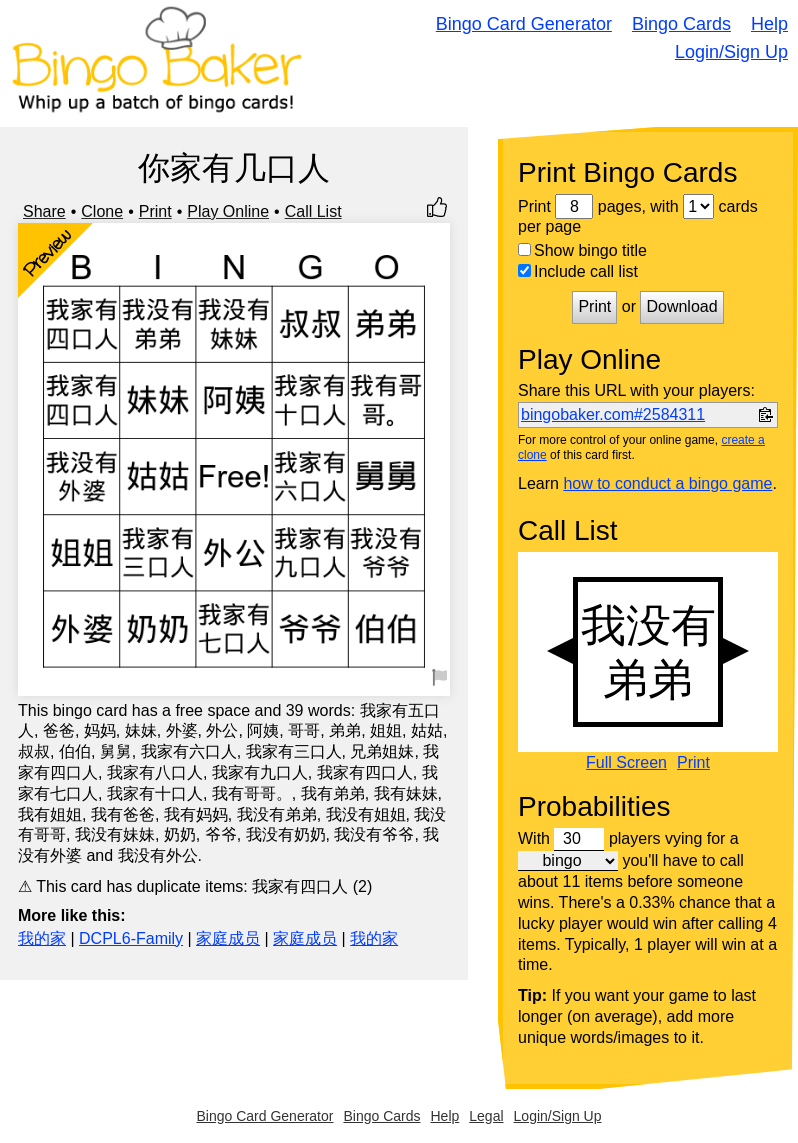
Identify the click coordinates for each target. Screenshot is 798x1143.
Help (769, 24)
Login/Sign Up (731, 52)
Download (681, 306)
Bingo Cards (681, 24)
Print (155, 211)
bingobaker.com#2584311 (613, 414)
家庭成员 (228, 938)
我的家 (42, 938)
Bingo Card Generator (524, 24)
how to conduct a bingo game (667, 483)
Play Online (228, 211)
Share (44, 211)
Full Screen (626, 763)
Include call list (578, 271)
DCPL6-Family (131, 938)
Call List (313, 211)
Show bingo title (582, 250)
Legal (486, 1116)
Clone (102, 211)
